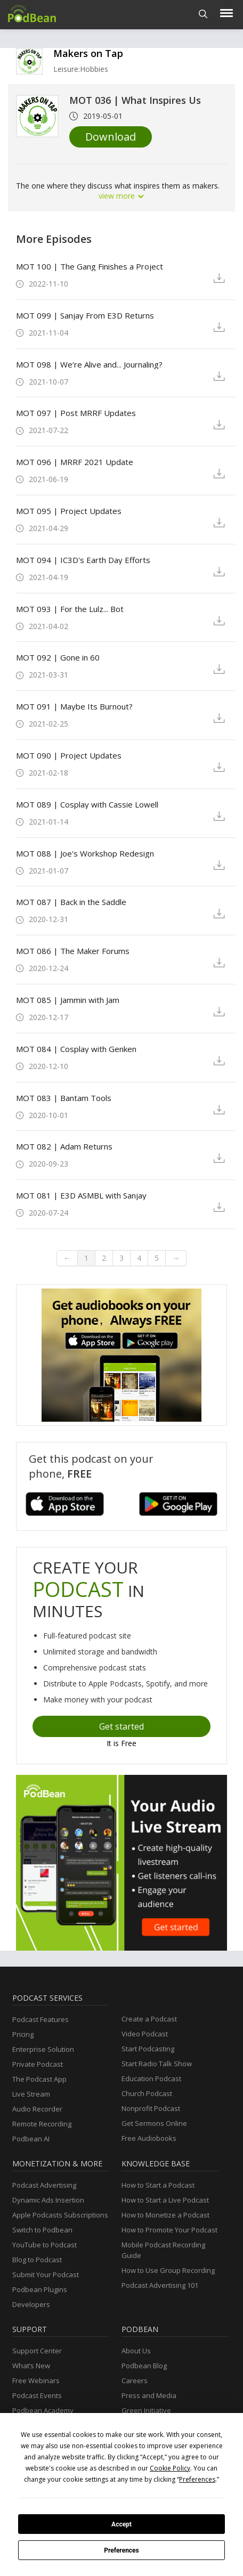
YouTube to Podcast (44, 2244)
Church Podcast (147, 2093)
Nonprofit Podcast (151, 2108)
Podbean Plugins (39, 2289)
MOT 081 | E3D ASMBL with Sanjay (81, 1195)
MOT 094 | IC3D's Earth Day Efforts (83, 560)
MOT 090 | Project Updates (69, 755)
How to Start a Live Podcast (165, 2200)
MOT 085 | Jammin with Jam (67, 1000)
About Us (136, 2350)
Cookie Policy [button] (170, 2468)
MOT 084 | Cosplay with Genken (76, 1049)
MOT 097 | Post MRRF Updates (76, 413)
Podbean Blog (144, 2365)
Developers (31, 2304)
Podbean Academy (43, 2410)
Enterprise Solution (43, 2049)
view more (121, 196)
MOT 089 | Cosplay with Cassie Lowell (87, 804)
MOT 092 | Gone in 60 (58, 657)
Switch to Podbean (42, 2230)
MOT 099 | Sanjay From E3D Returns (85, 315)
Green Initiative (146, 2410)
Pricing (23, 2034)
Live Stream (31, 2094)
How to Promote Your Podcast (169, 2230)
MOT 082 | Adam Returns (64, 1146)
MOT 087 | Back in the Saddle (71, 902)
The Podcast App (39, 2079)
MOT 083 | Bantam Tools (63, 1098)
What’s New (31, 2365)
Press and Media (149, 2395)
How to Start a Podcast (158, 2185)
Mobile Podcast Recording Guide (163, 2250)
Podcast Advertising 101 (160, 2285)
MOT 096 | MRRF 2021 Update (74, 462)
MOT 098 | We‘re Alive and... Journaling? (89, 364)
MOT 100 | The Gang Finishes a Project (89, 266)
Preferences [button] (197, 2479)
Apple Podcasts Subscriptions (60, 2215)
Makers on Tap (88, 53)
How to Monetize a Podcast (165, 2215)
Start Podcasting (148, 2048)
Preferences (121, 2550)
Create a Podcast (149, 2019)
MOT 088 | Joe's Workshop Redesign (85, 853)
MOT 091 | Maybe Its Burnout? (74, 706)
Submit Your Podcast (45, 2274)
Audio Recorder (37, 2109)
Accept (121, 2524)
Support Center (37, 2350)
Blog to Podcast (37, 2259)
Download (110, 136)
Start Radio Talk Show (157, 2063)
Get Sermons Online (154, 2123)
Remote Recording (41, 2124)
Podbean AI (31, 2138)
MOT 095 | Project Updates (69, 511)
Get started (121, 1726)
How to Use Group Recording (168, 2270)
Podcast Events (37, 2395)
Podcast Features (40, 2019)
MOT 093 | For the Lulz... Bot (70, 609)
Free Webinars (36, 2380)
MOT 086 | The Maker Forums (72, 951)
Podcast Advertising (44, 2185)
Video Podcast (145, 2034)
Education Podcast (151, 2078)
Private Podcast (37, 2064)
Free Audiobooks (149, 2138)
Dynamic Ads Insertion (48, 2200)
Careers (135, 2380)
